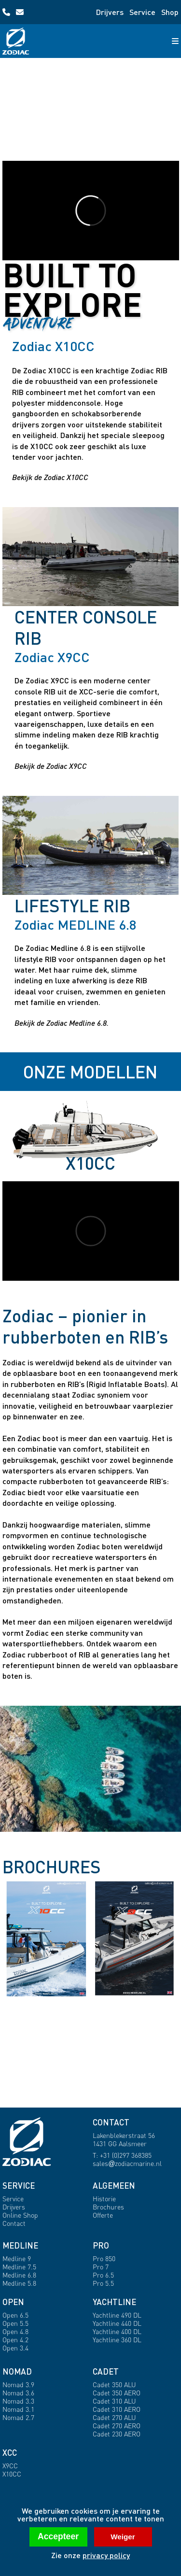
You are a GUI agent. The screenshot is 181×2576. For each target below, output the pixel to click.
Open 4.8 (15, 2331)
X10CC (11, 2474)
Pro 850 (104, 2258)
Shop (170, 12)
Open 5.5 (15, 2323)
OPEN (13, 2302)
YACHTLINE (114, 2302)
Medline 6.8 (19, 2275)
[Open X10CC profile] (90, 210)
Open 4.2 (15, 2339)
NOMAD (17, 2371)
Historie (104, 2198)
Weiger (123, 2537)
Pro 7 (101, 2267)
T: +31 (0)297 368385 (122, 2155)
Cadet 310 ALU (114, 2401)
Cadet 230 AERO (116, 2434)
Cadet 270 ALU (114, 2417)
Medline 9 (16, 2258)
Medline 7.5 (19, 2267)
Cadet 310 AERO (116, 2409)
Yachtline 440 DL (117, 2323)
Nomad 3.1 (18, 2409)
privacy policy (106, 2555)
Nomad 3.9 (18, 2384)
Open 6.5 (15, 2315)
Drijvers (110, 12)
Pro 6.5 (103, 2275)
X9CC (10, 2466)
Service (142, 12)
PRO (101, 2245)
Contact (14, 2223)
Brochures (108, 2207)
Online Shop (20, 2215)
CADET (106, 2371)
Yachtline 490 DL (117, 2315)
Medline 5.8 (19, 2283)
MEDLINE (20, 2245)
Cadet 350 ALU (114, 2384)
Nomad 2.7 (18, 2417)
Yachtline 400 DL (117, 2331)
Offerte (103, 2215)
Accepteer (58, 2536)
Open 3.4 (15, 2348)
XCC (9, 2453)
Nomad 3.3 (18, 2401)
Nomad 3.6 (18, 2393)
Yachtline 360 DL (117, 2339)
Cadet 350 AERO (116, 2393)
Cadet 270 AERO (116, 2425)
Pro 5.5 (103, 2283)
